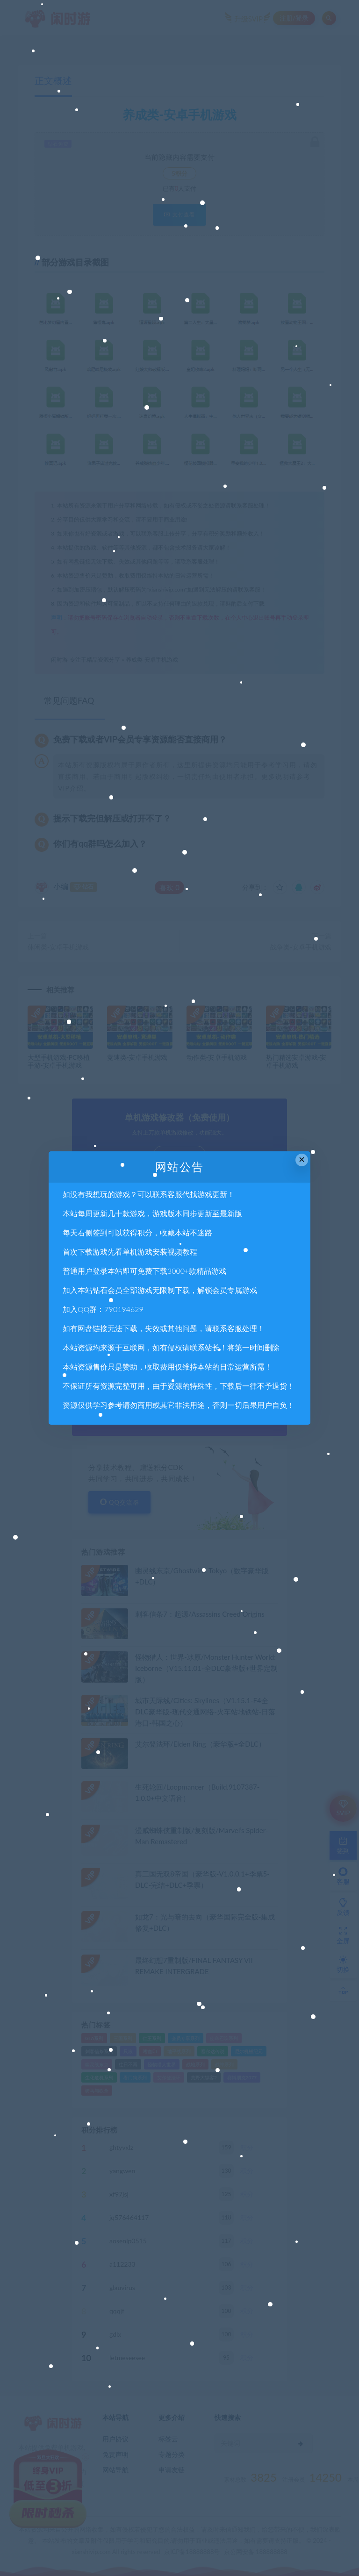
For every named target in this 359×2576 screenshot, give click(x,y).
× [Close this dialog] (302, 1159)
